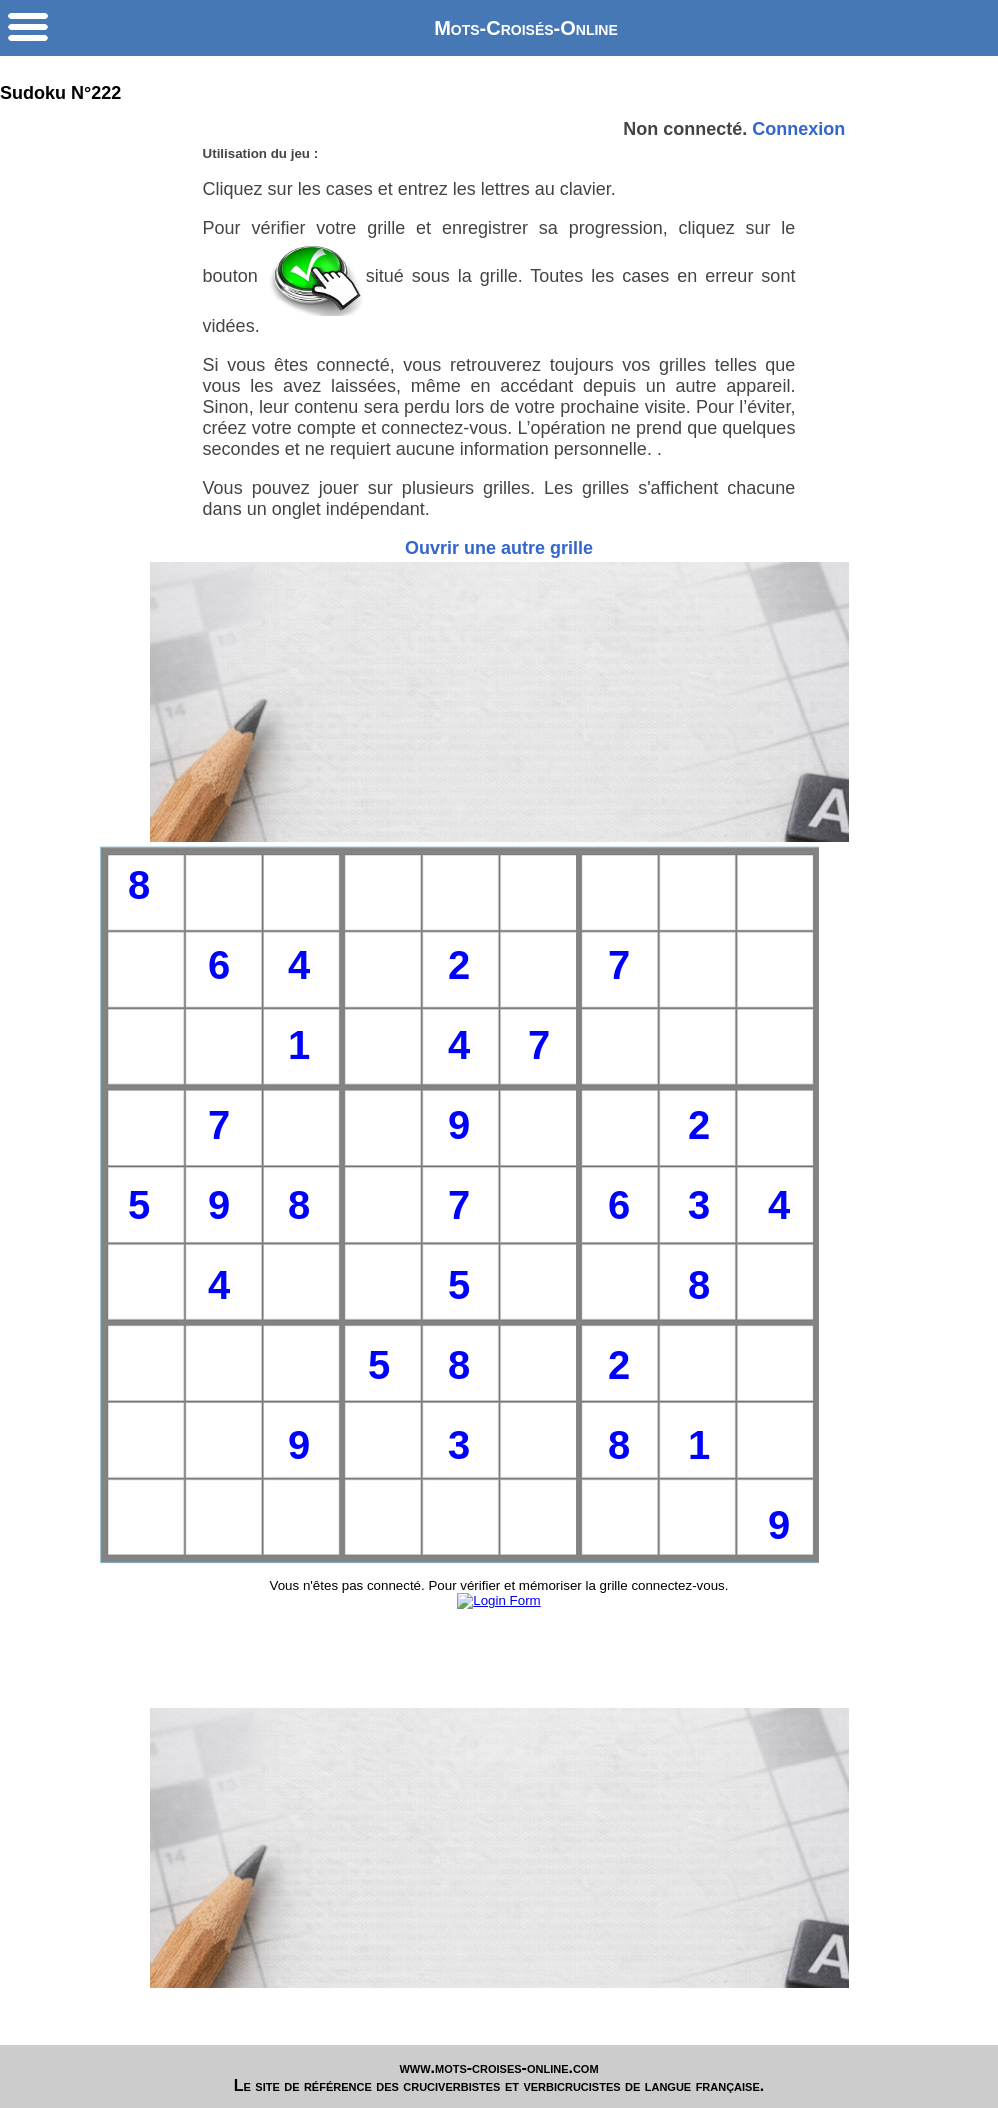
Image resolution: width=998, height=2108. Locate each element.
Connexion (798, 129)
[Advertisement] (499, 702)
